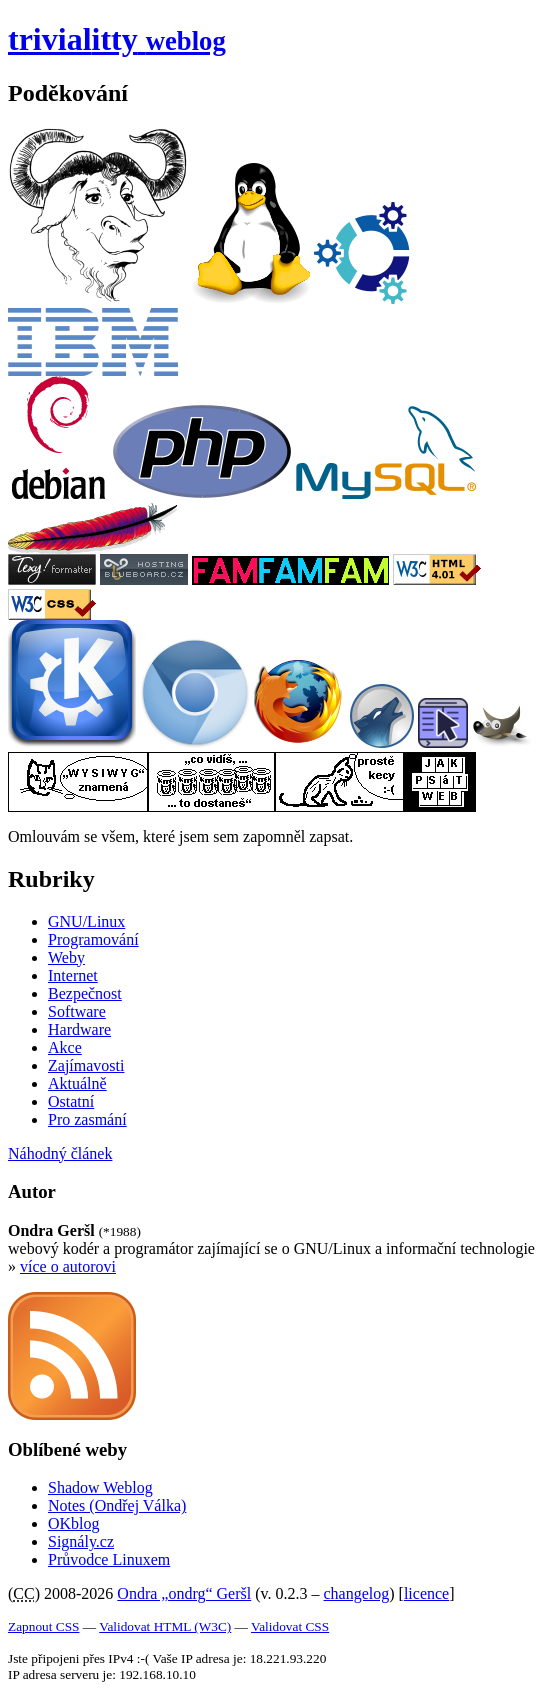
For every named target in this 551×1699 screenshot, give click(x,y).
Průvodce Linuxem (109, 1559)
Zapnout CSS (43, 1626)
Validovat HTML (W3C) (165, 1626)
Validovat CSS (290, 1626)
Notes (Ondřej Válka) (117, 1505)
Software (77, 1011)
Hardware (79, 1029)
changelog (357, 1593)
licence (426, 1593)
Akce (65, 1047)
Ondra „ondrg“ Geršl (184, 1593)
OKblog (74, 1523)
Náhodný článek (60, 1153)
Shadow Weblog (100, 1487)
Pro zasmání (87, 1119)
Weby (66, 957)
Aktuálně (77, 1083)
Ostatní (71, 1101)
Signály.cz (81, 1541)
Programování (93, 939)
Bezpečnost (85, 993)
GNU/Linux (86, 921)
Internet (73, 975)
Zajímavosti (86, 1065)
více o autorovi (68, 1266)
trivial (117, 39)
